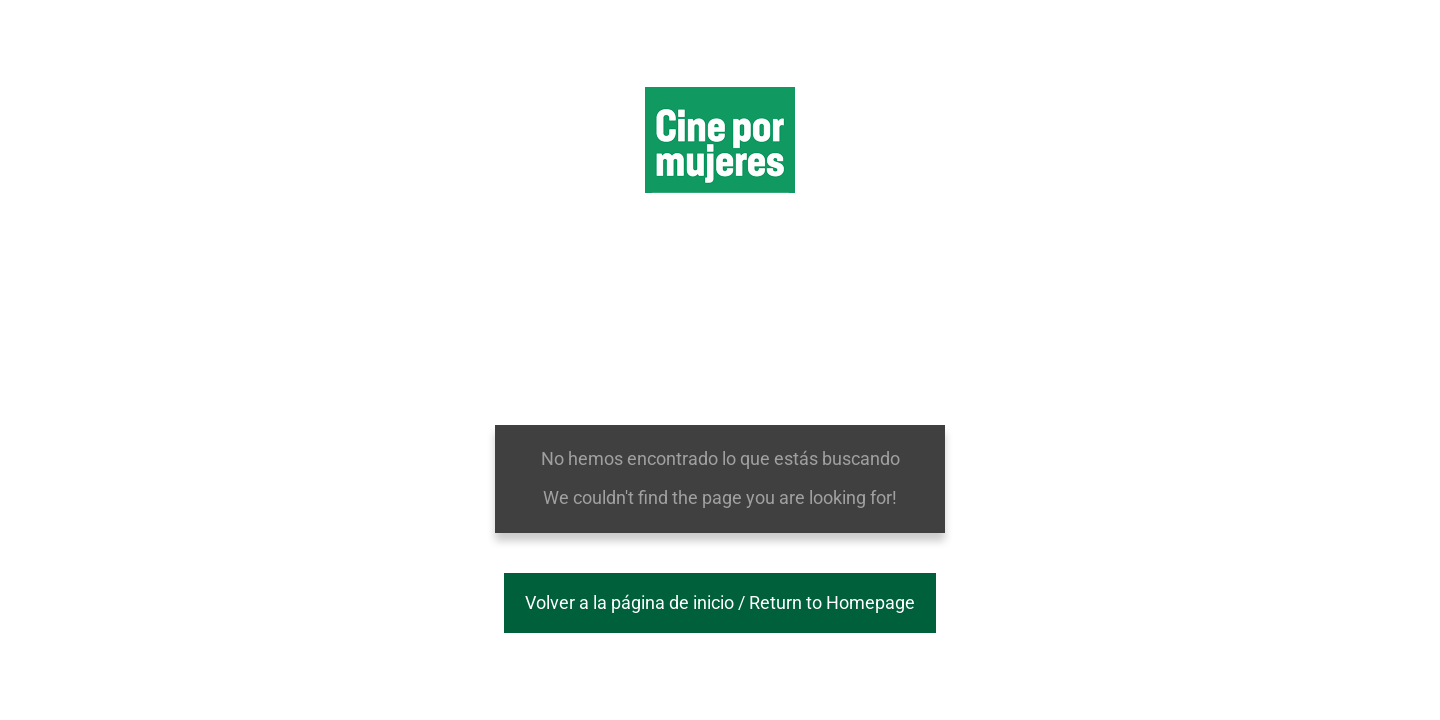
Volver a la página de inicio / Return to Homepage (720, 602)
